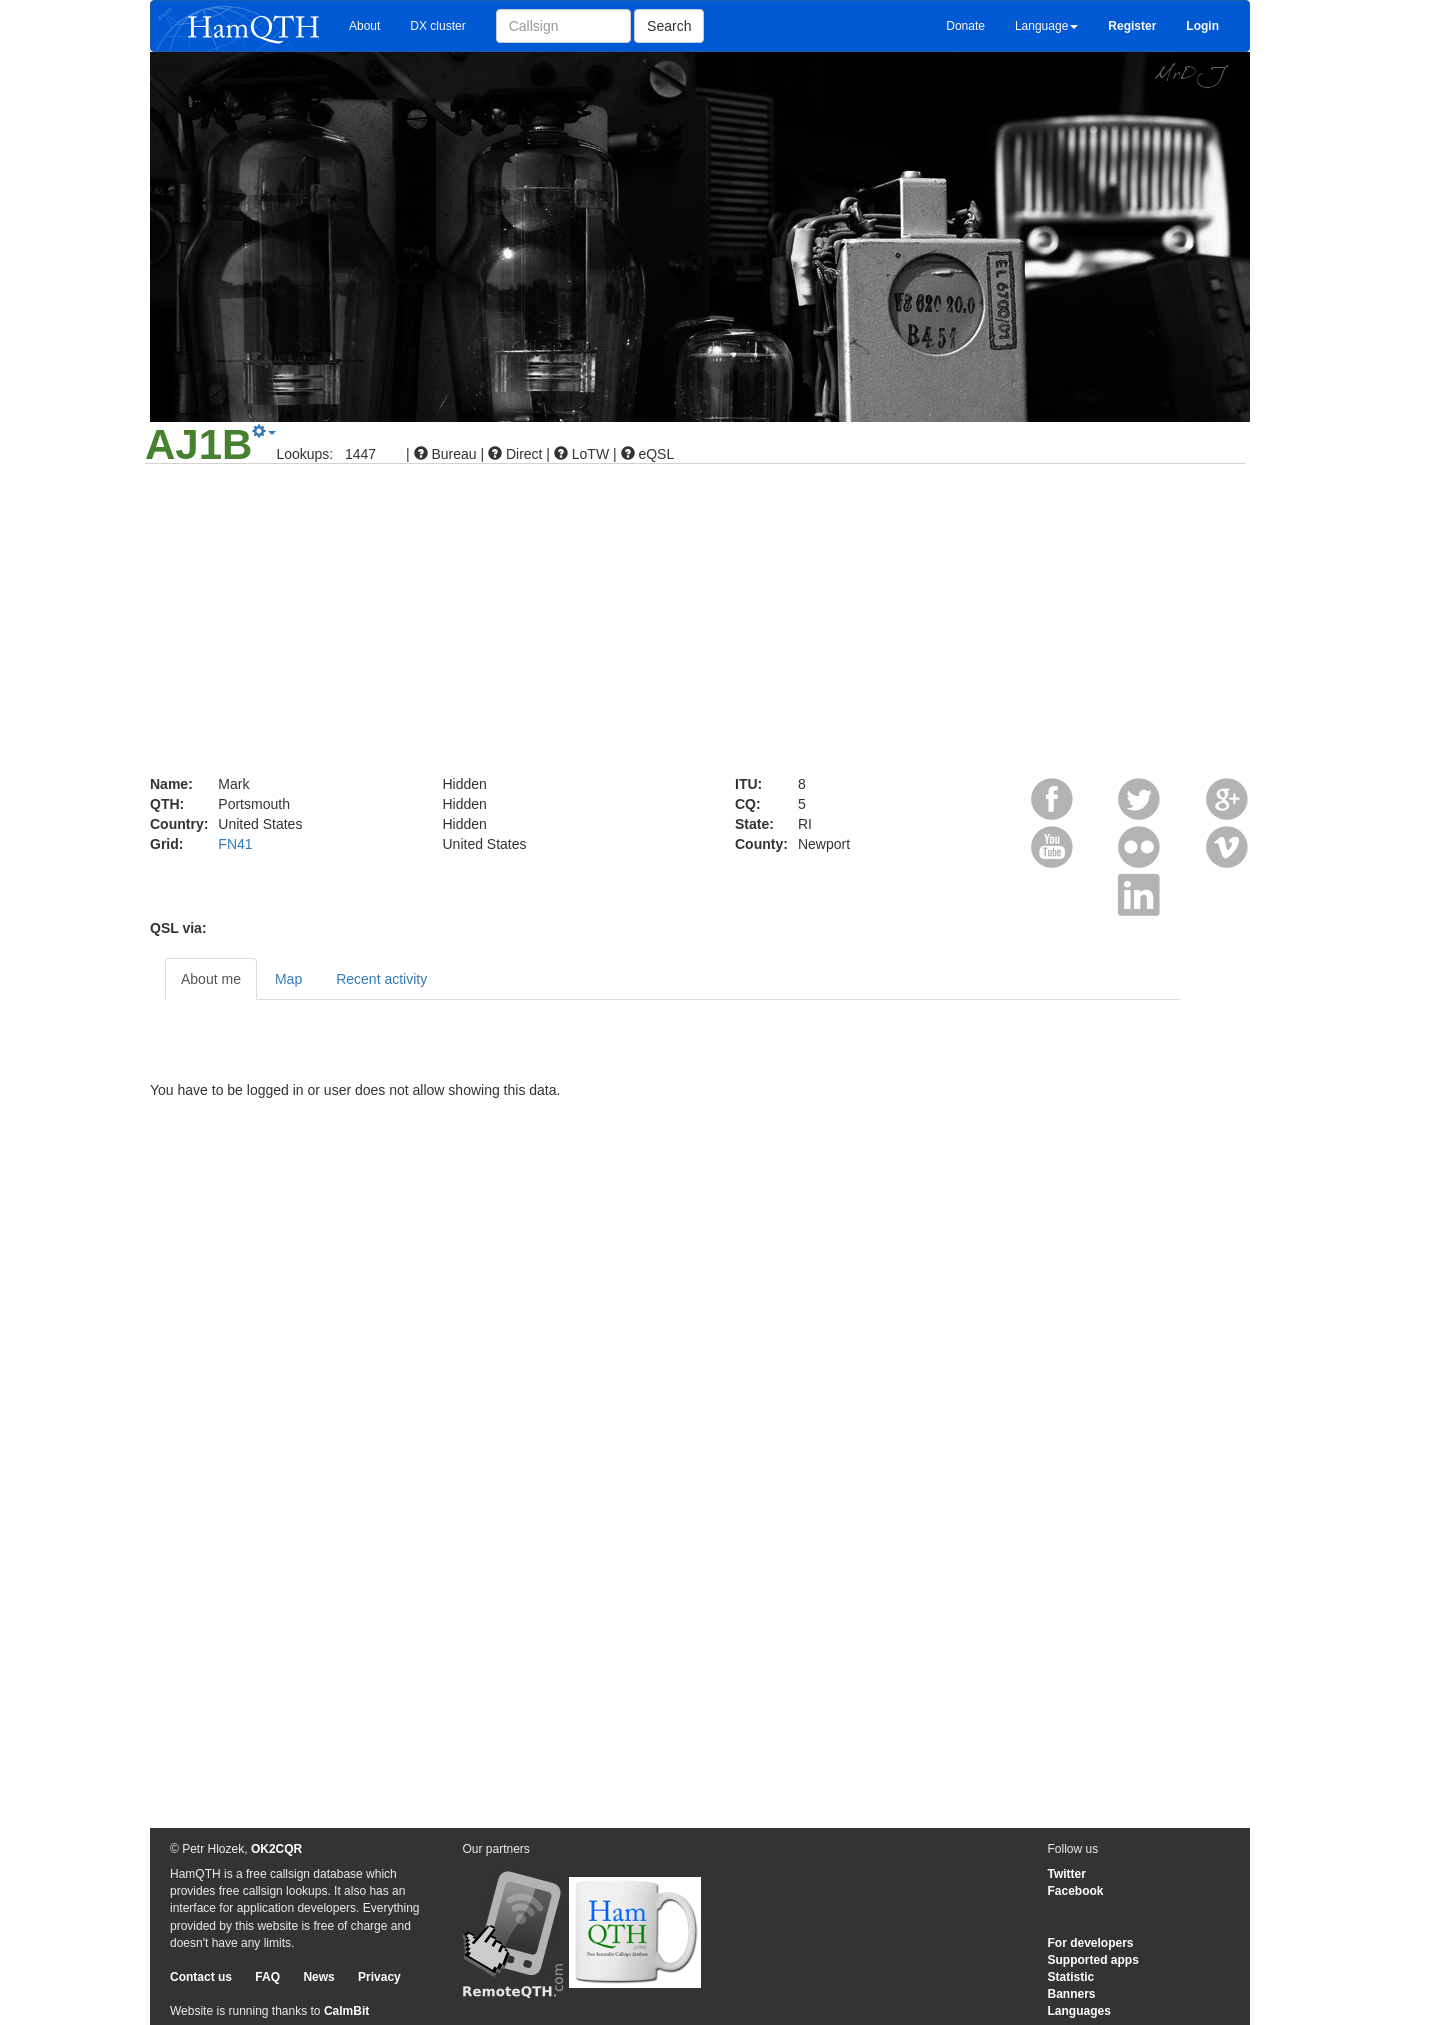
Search (669, 26)
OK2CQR (276, 1849)
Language (1046, 26)
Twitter (1067, 1874)
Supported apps (1093, 1960)
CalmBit (346, 2011)
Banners (1072, 1994)
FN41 (235, 844)
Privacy (379, 1977)
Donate (965, 26)
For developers (1091, 1943)
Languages (1079, 2011)
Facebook (1076, 1891)
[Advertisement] (720, 624)
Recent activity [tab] (381, 979)
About (364, 26)
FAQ (267, 1977)
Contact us (201, 1977)
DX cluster (437, 26)
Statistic (1071, 1977)
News (318, 1977)
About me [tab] (211, 979)
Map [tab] (288, 979)
